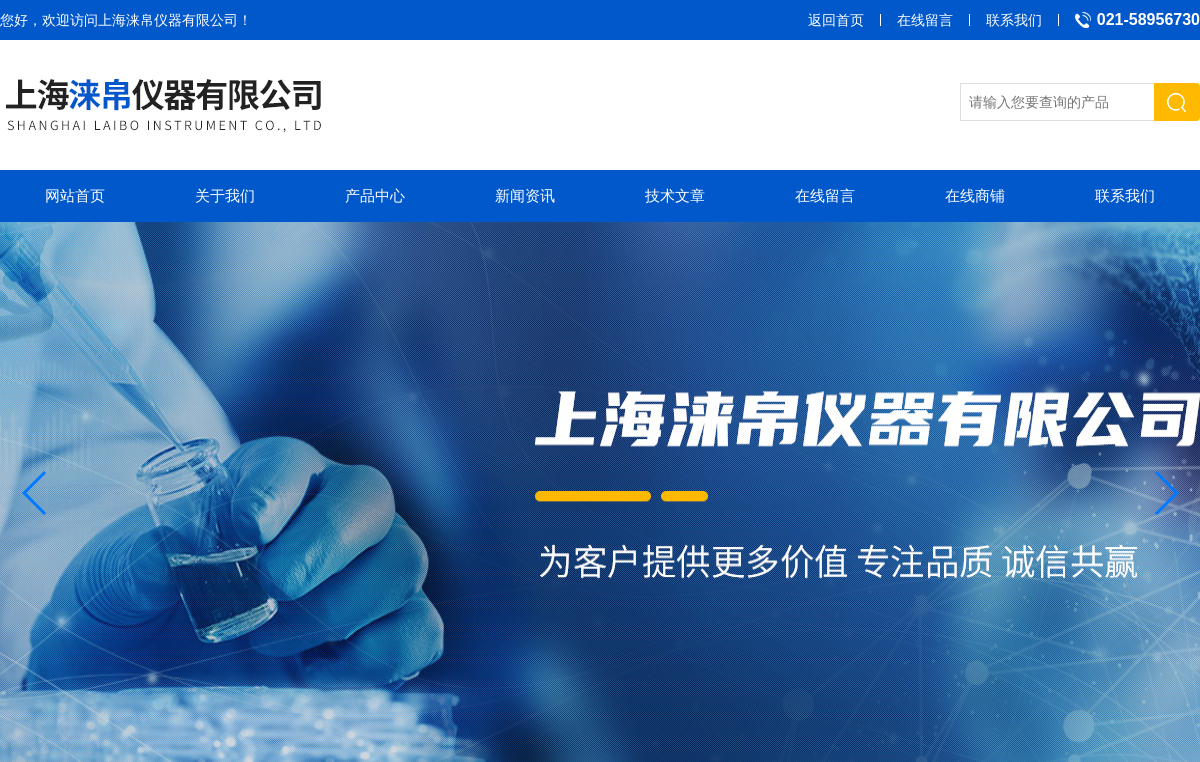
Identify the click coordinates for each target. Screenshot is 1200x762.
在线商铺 (975, 195)
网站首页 (75, 195)
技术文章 (675, 195)
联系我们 (1014, 20)
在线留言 (925, 20)
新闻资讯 (525, 195)
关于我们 (225, 195)
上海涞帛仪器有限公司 (168, 20)
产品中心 (375, 195)
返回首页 (836, 20)
